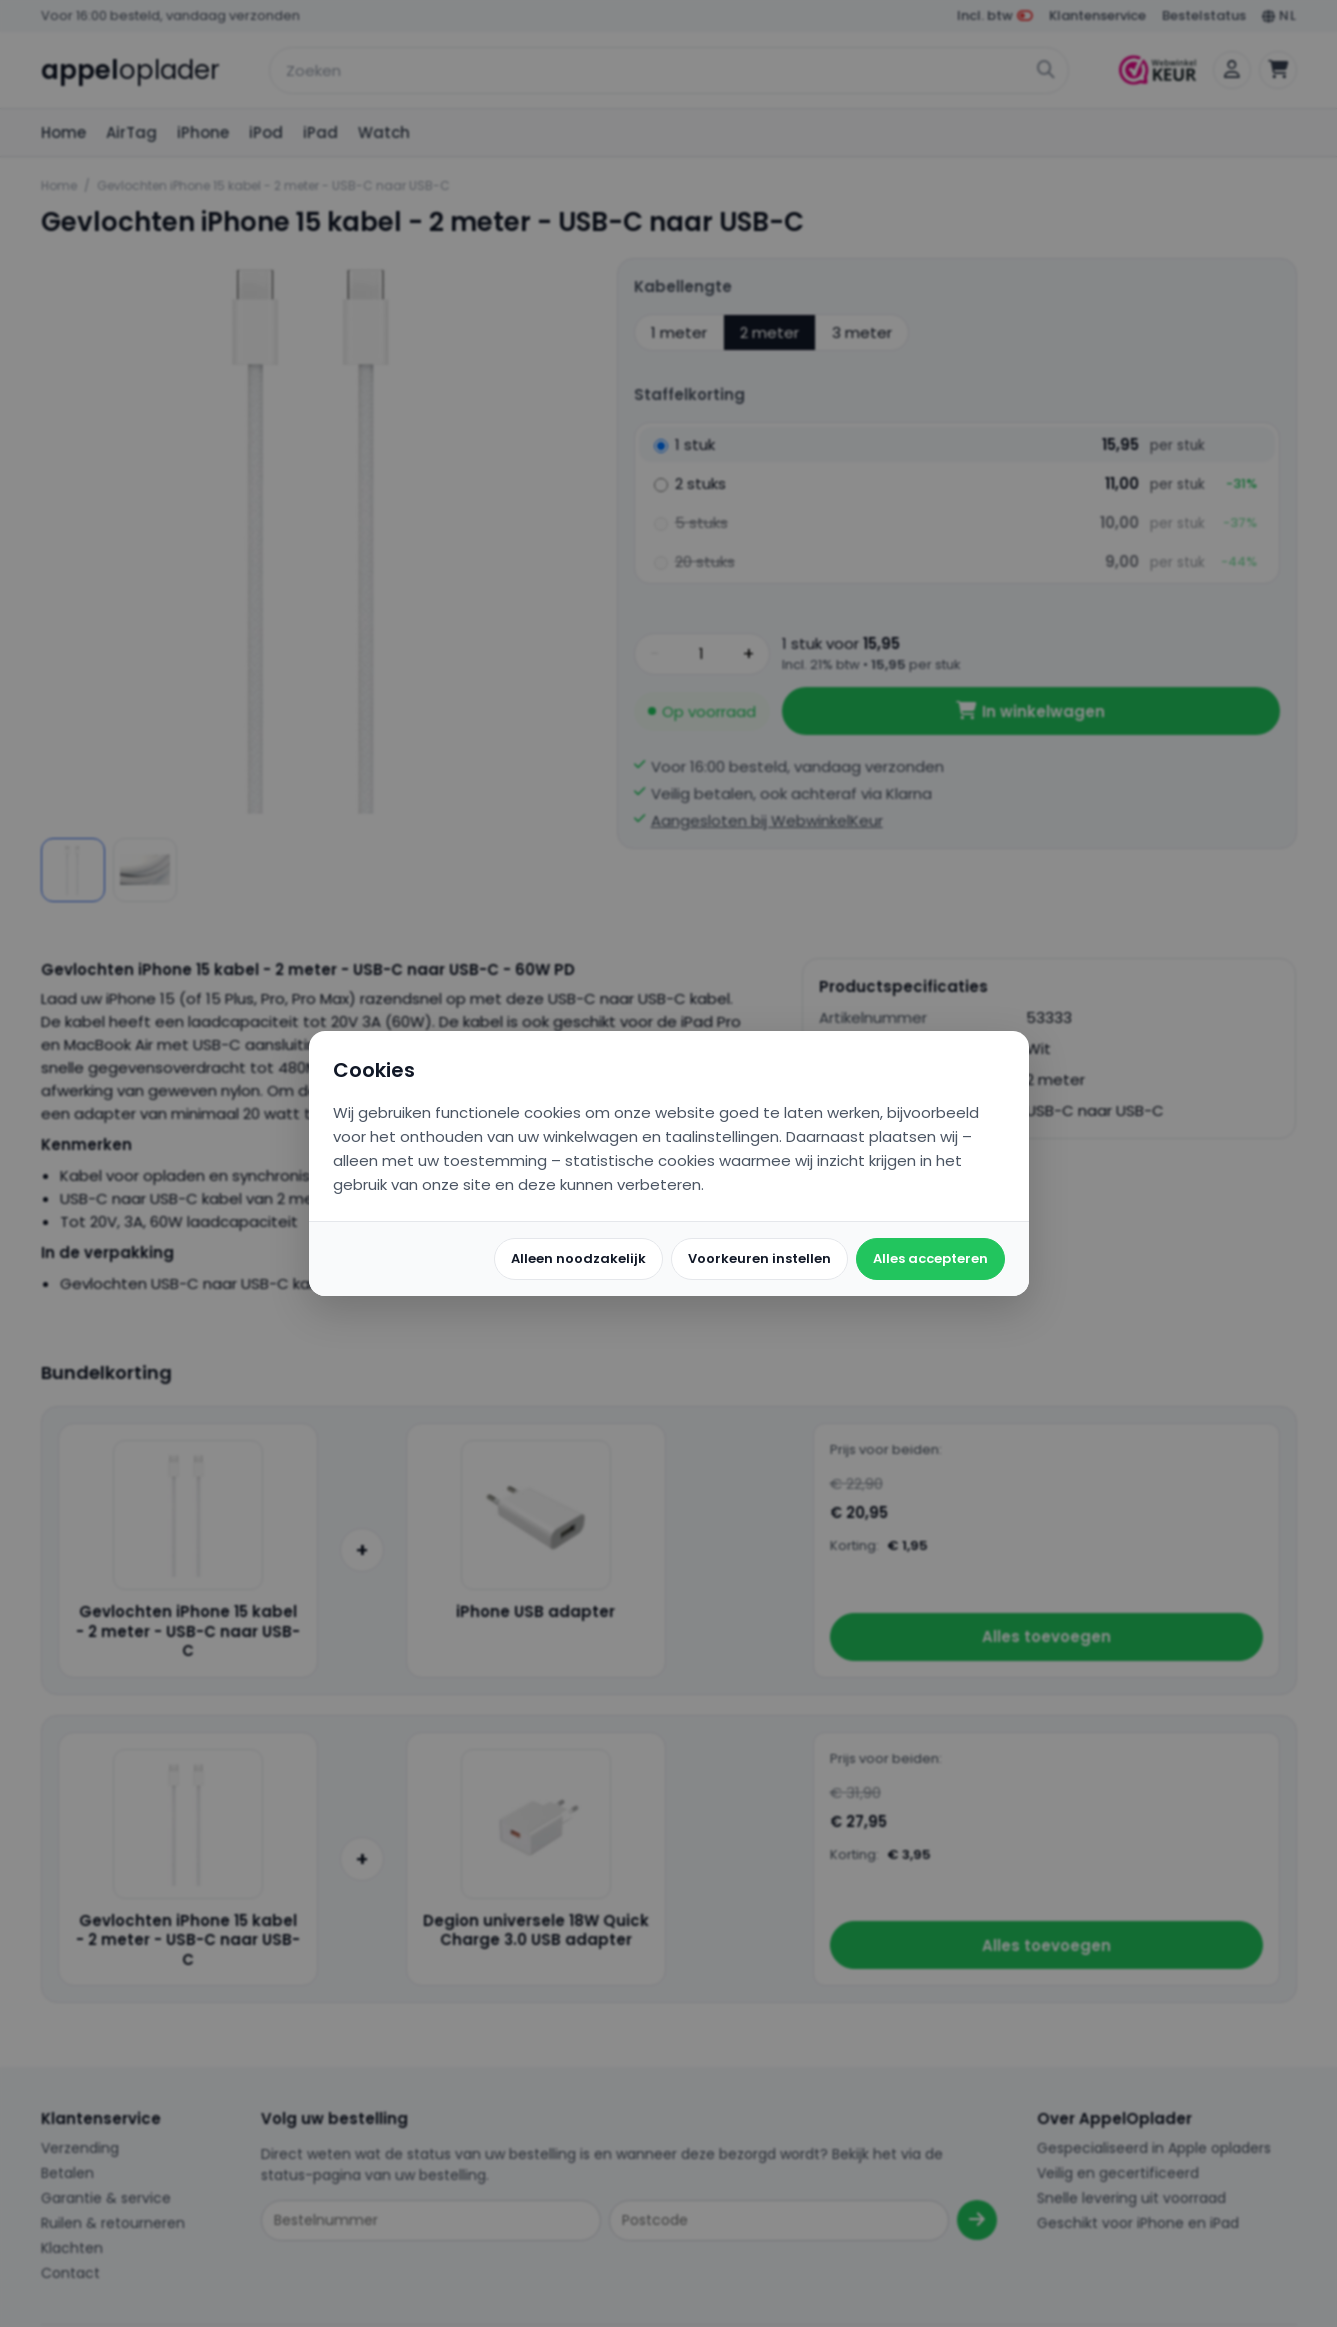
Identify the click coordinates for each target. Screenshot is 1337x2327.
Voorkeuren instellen (759, 1258)
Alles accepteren (930, 1258)
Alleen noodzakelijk (578, 1258)
